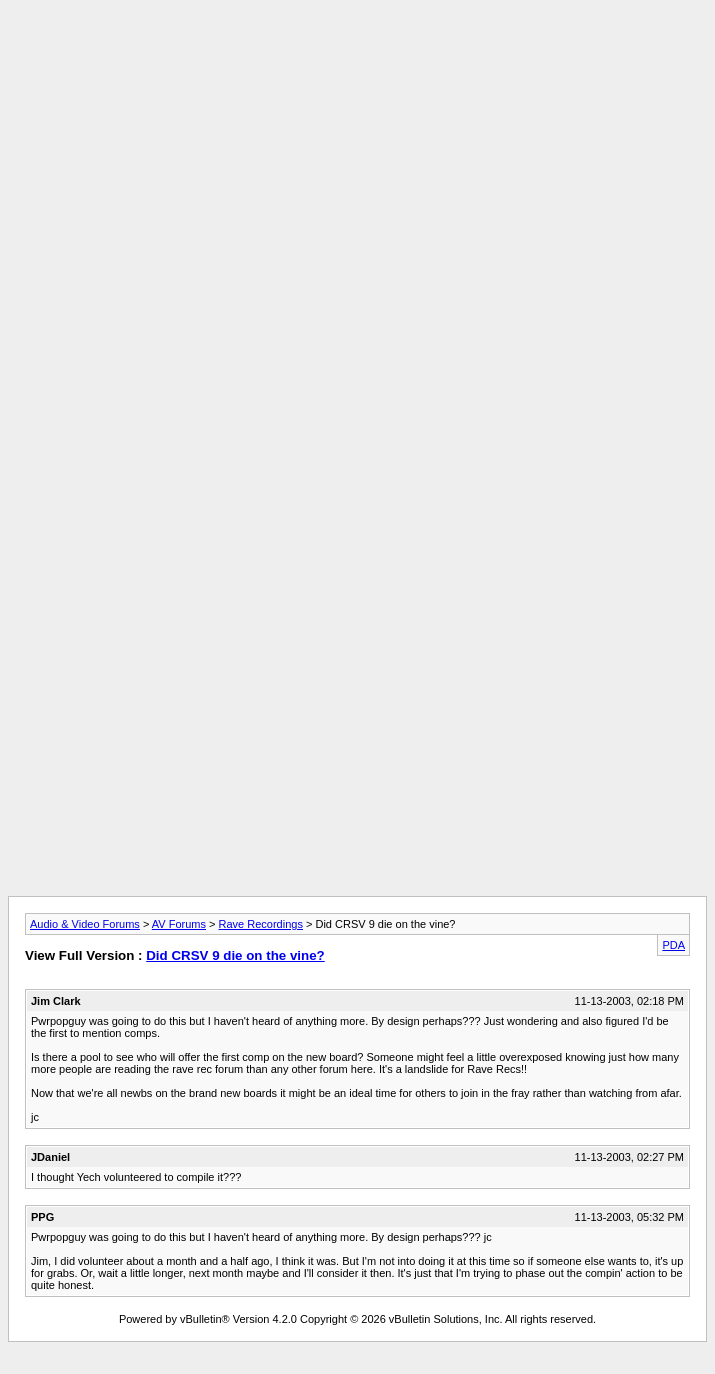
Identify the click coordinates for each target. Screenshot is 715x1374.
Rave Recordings (261, 924)
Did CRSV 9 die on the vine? (235, 955)
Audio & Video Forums (85, 924)
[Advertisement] (357, 148)
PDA (673, 945)
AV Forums (179, 924)
